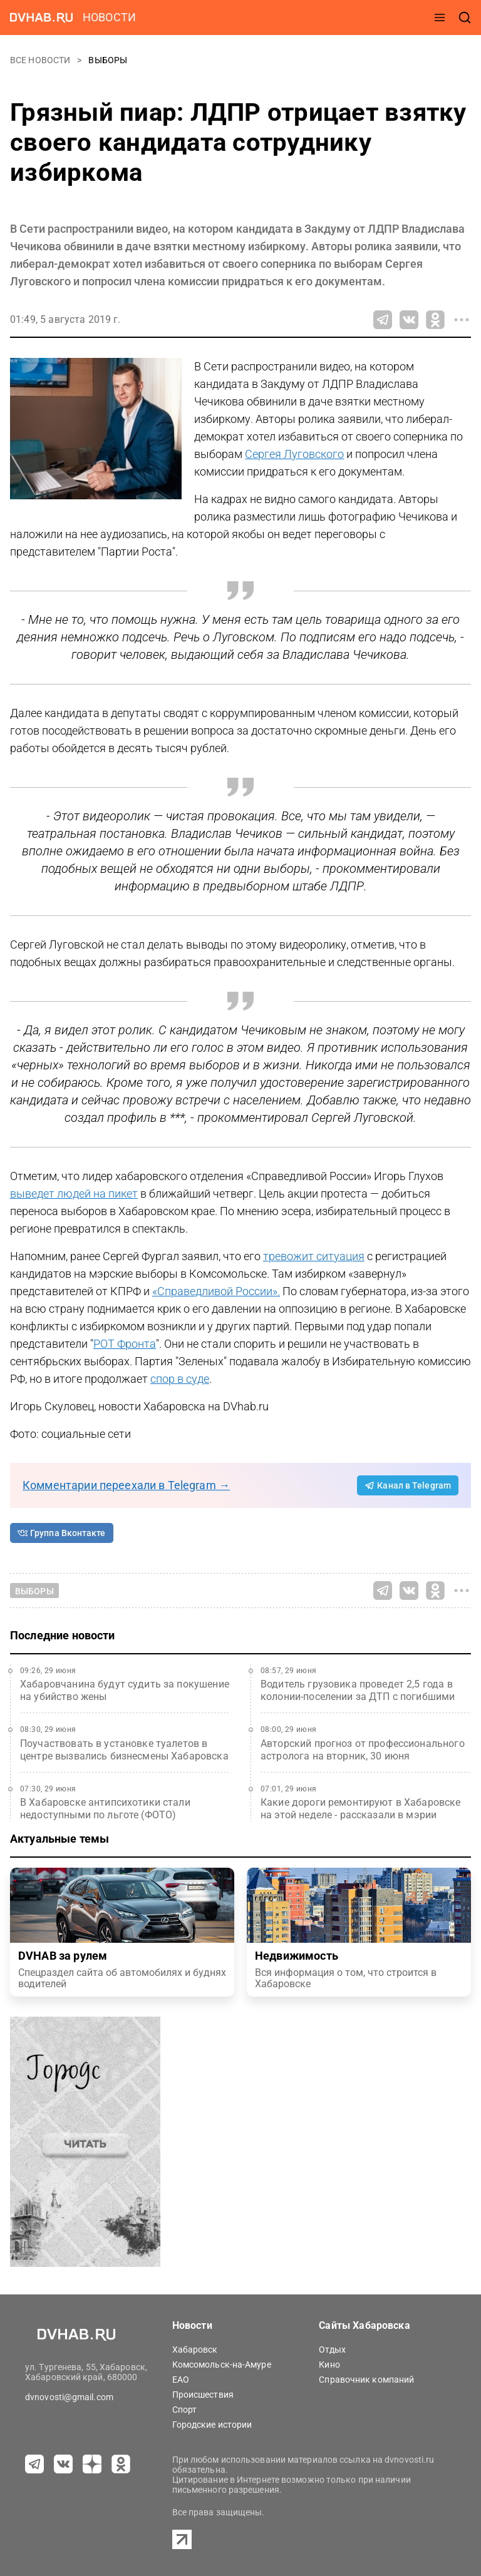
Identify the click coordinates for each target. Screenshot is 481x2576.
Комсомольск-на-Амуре (221, 2365)
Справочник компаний (366, 2380)
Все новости (41, 60)
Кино (329, 2365)
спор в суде (179, 1378)
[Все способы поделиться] (461, 319)
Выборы (107, 60)
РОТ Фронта (124, 1343)
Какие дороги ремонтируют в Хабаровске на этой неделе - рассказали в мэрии (361, 1808)
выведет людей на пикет (74, 1193)
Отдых (332, 2349)
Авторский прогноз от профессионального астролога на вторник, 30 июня (363, 1750)
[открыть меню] (439, 17)
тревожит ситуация (314, 1256)
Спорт (184, 2410)
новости (109, 17)
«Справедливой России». (216, 1291)
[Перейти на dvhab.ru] (41, 18)
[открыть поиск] (464, 17)
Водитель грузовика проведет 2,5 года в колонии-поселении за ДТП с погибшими (358, 1690)
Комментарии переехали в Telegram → (126, 1485)
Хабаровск (195, 2349)
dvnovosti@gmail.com (69, 2397)
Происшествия (203, 2395)
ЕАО (180, 2380)
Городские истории (212, 2425)
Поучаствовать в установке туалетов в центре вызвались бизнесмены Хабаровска (124, 1750)
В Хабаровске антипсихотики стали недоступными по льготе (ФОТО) (105, 1808)
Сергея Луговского (294, 454)
